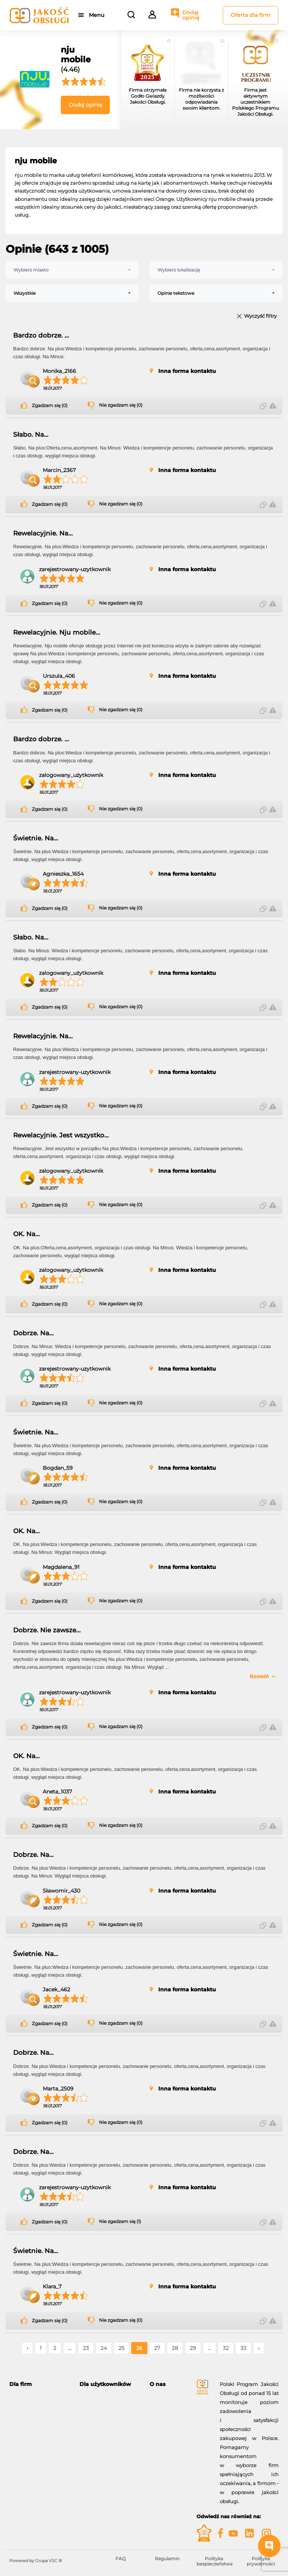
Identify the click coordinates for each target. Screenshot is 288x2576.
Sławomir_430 (61, 1890)
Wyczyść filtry (260, 316)
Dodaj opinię (191, 15)
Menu (97, 15)
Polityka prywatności (261, 2561)
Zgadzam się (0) (50, 405)
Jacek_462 (56, 1989)
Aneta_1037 (57, 1791)
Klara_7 (52, 2286)
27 (157, 2348)
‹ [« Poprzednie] (27, 2348)
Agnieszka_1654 (63, 873)
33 (243, 2348)
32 (226, 2348)
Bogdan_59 (58, 1467)
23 (86, 2348)
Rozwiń (259, 1676)
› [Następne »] (259, 2348)
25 (121, 2348)
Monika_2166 (59, 371)
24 (103, 2348)
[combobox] (72, 270)
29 (193, 2348)
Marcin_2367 (59, 470)
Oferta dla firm (250, 15)
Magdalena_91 (61, 1567)
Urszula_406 (59, 676)
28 (175, 2348)
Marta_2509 (58, 2088)
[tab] (38, 2384)
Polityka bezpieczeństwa (214, 2561)
